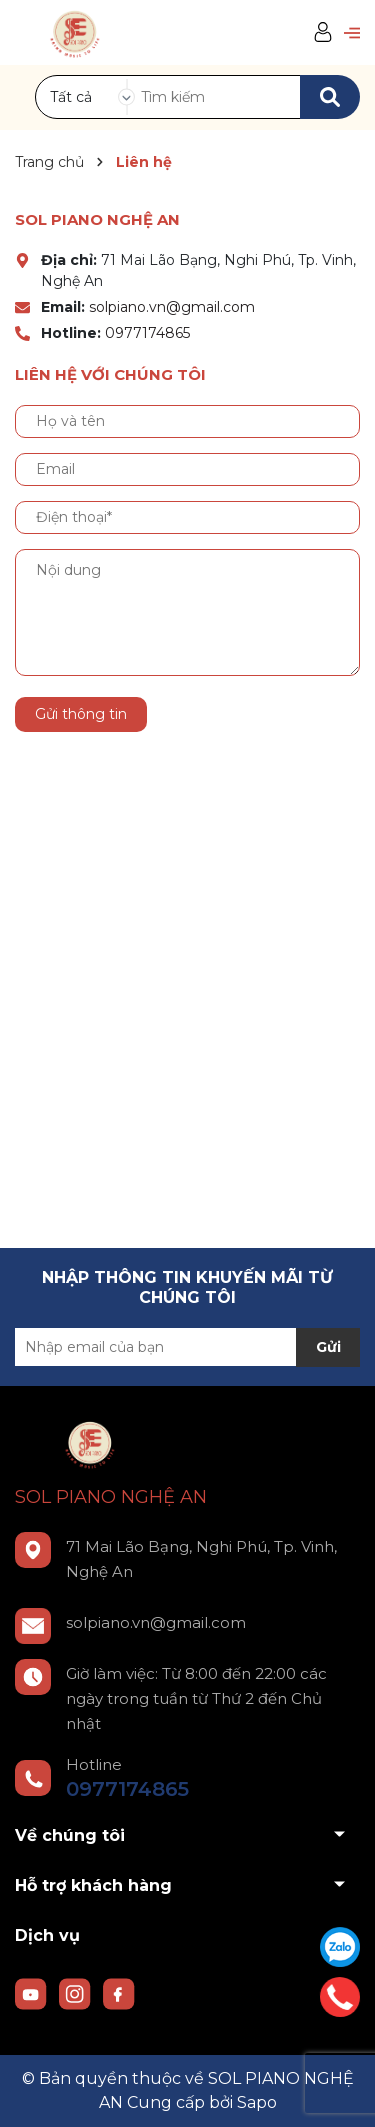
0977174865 (147, 333)
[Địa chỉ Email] (187, 1347)
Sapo (257, 2102)
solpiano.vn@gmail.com (172, 307)
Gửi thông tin (81, 714)
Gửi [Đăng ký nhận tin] (328, 1347)
